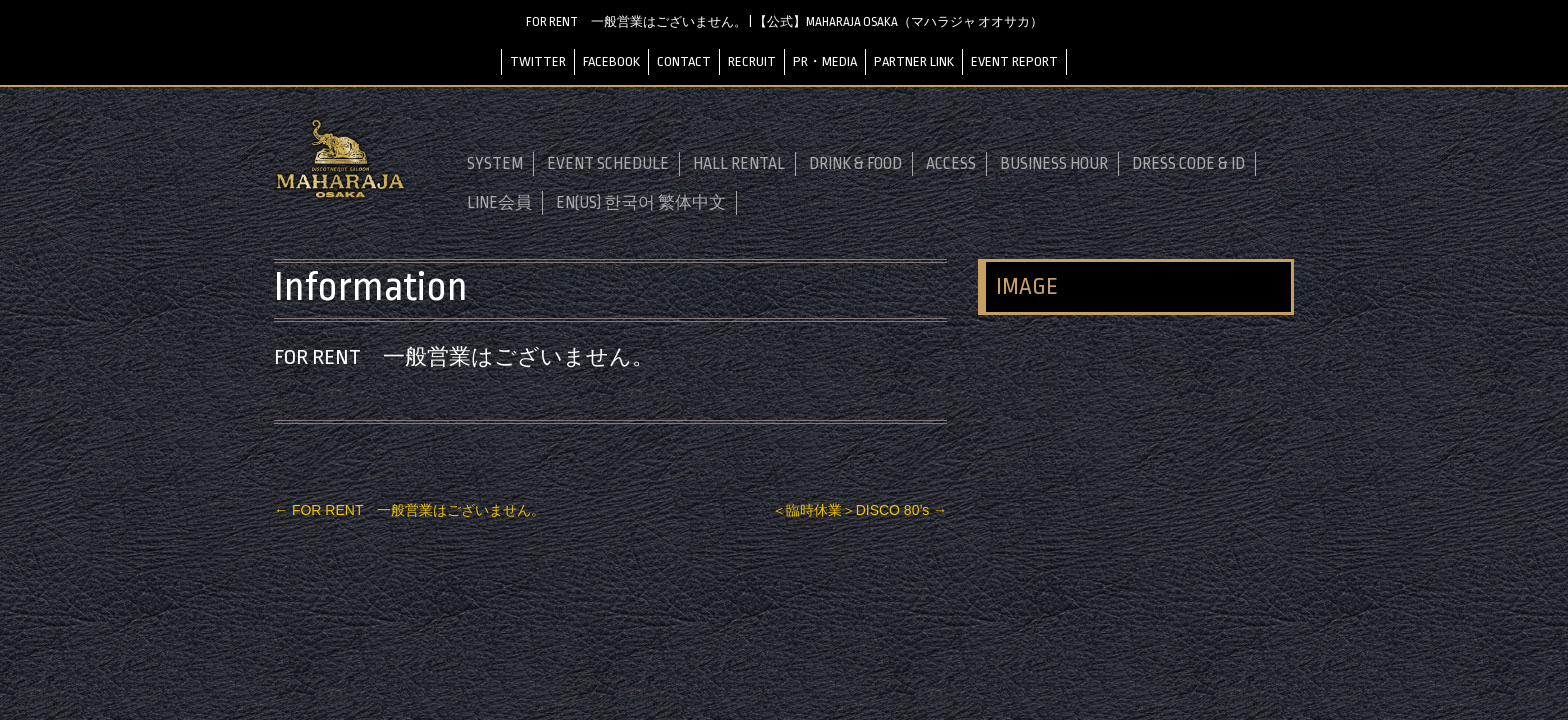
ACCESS (951, 164)
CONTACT (684, 61)
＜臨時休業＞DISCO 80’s (860, 510)
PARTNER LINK (914, 61)
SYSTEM (495, 164)
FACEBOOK (611, 61)
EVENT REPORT (1014, 61)
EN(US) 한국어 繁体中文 (641, 203)
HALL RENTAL (739, 164)
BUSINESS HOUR (1054, 164)
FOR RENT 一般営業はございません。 (409, 510)
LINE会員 (499, 203)
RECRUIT (752, 61)
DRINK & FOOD (855, 164)
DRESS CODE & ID (1188, 164)
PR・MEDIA (825, 61)
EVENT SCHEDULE (608, 164)
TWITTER (538, 61)
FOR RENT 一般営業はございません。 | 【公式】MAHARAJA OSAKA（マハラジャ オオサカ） (784, 22)
